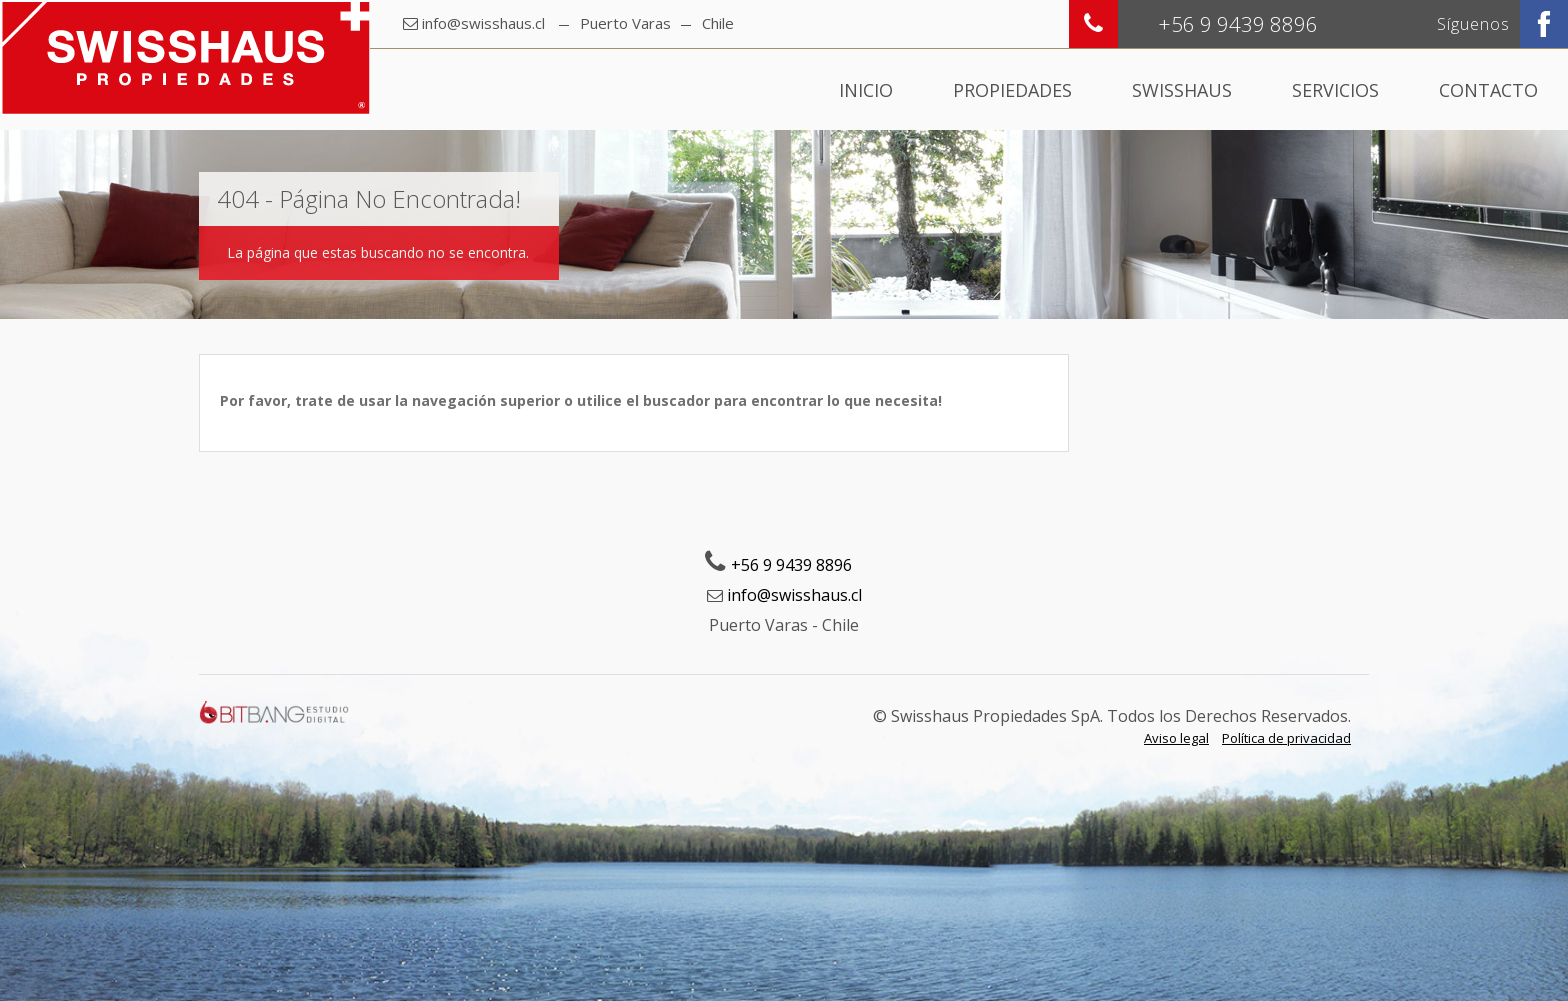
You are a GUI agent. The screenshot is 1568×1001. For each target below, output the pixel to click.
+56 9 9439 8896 (791, 565)
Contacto (1488, 90)
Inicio (866, 90)
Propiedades (1012, 90)
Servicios (1335, 90)
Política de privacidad (1286, 738)
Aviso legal (1176, 738)
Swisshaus (1182, 90)
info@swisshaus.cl (483, 23)
